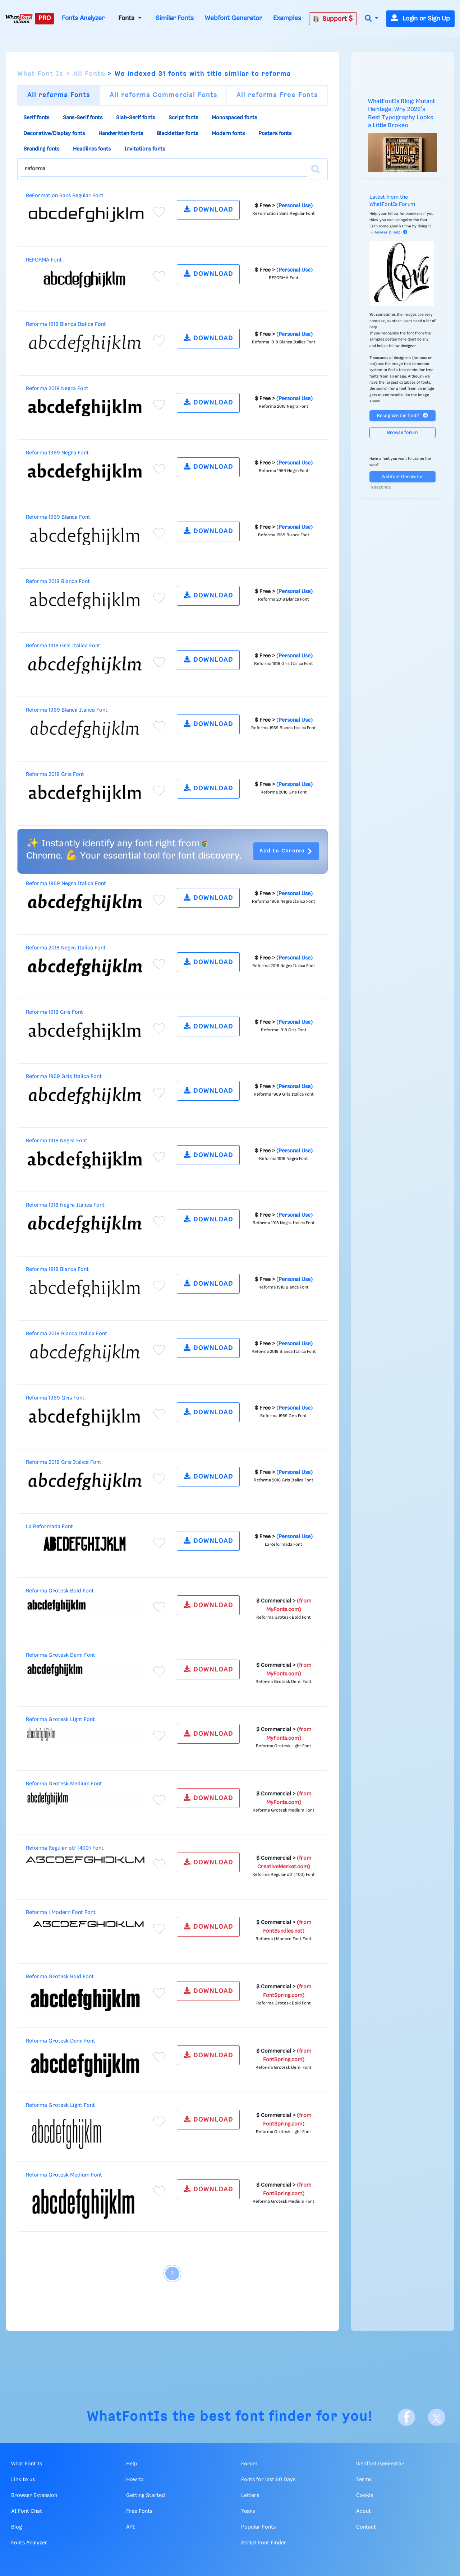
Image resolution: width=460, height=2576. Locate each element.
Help (131, 2464)
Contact (366, 2527)
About (363, 2511)
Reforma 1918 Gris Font (54, 1012)
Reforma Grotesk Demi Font (60, 1655)
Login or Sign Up (420, 18)
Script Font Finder (263, 2543)
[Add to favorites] (159, 212)
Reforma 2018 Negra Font (57, 389)
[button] (371, 19)
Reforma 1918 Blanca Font (57, 1269)
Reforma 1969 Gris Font (55, 1398)
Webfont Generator (233, 18)
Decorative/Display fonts (54, 134)
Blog (16, 2527)
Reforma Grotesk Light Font (60, 1719)
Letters (250, 2495)
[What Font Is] (19, 18)
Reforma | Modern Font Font (61, 1912)
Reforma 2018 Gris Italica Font (63, 1462)
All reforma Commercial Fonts (163, 95)
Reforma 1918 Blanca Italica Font (66, 324)
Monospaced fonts (234, 118)
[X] (436, 2417)
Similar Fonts (175, 18)
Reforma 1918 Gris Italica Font (63, 646)
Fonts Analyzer (83, 18)
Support (333, 19)
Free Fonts (139, 2511)
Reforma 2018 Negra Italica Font (66, 948)
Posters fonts (274, 134)
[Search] (316, 169)
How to (135, 2480)
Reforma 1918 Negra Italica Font (65, 1205)
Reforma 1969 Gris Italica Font (64, 1076)
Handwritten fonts (120, 134)
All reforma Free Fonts (277, 95)
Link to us (23, 2480)
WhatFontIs (127, 2417)
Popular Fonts (258, 2527)
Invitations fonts (144, 149)
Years (248, 2511)
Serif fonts (36, 118)
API (130, 2527)
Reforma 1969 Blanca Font (58, 517)
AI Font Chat (26, 2511)
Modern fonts (228, 134)
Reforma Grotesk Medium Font (64, 1784)
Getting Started (145, 2495)
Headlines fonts (92, 149)
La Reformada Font (49, 1527)
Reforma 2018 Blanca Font (58, 581)
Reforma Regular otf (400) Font (65, 1848)
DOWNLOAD (208, 209)
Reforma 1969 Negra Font (57, 453)
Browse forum (402, 432)
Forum (249, 2464)
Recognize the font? (402, 415)
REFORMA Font (44, 260)
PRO (44, 18)
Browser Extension (34, 2495)
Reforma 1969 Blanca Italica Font (66, 710)
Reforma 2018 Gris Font (55, 774)
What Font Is (40, 74)
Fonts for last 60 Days (268, 2480)
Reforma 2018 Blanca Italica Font (66, 1334)
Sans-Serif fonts (82, 118)
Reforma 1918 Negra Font (56, 1141)
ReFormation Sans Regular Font (65, 196)
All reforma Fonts (58, 95)
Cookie (364, 2495)
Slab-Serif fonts (135, 118)
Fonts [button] (127, 18)
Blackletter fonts (177, 134)
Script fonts (183, 118)
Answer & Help (391, 232)
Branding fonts (41, 149)
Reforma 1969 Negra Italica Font (66, 884)
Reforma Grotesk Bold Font (60, 1591)
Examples (287, 18)
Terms (364, 2480)
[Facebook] (406, 2417)
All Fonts (89, 74)
